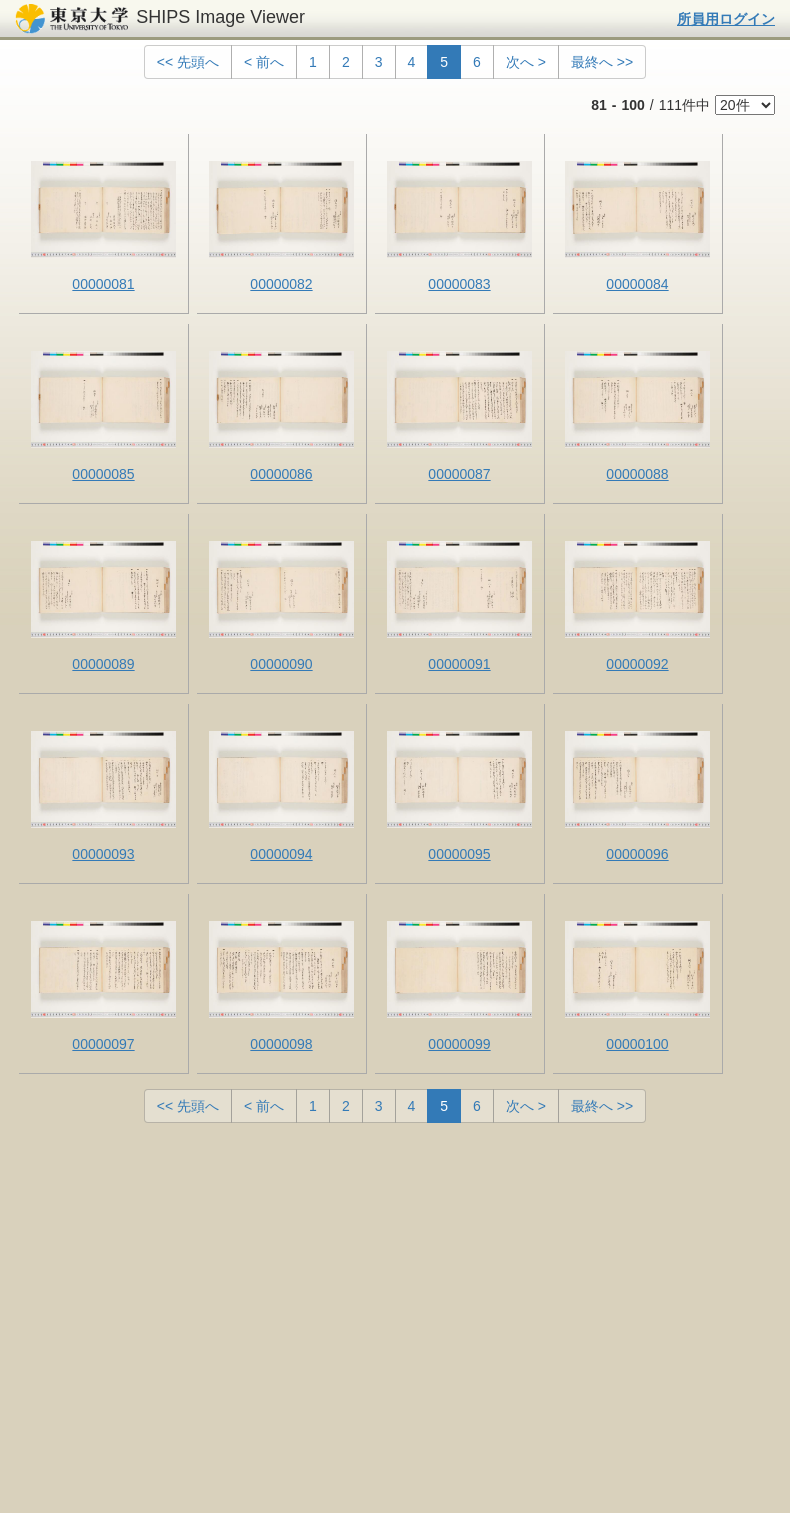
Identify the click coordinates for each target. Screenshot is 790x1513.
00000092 (637, 664)
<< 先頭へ (188, 62)
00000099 (459, 1044)
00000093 (103, 854)
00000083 (459, 284)
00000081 (103, 284)
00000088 (637, 474)
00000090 (281, 664)
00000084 (637, 284)
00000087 (459, 474)
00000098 (281, 1044)
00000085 (103, 474)
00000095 (459, 854)
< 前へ (264, 62)
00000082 (281, 284)
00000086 (281, 474)
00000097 (103, 1044)
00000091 (459, 664)
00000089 (103, 664)
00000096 (637, 854)
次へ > (526, 62)
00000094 (281, 854)
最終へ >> (602, 62)
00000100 (637, 1044)
